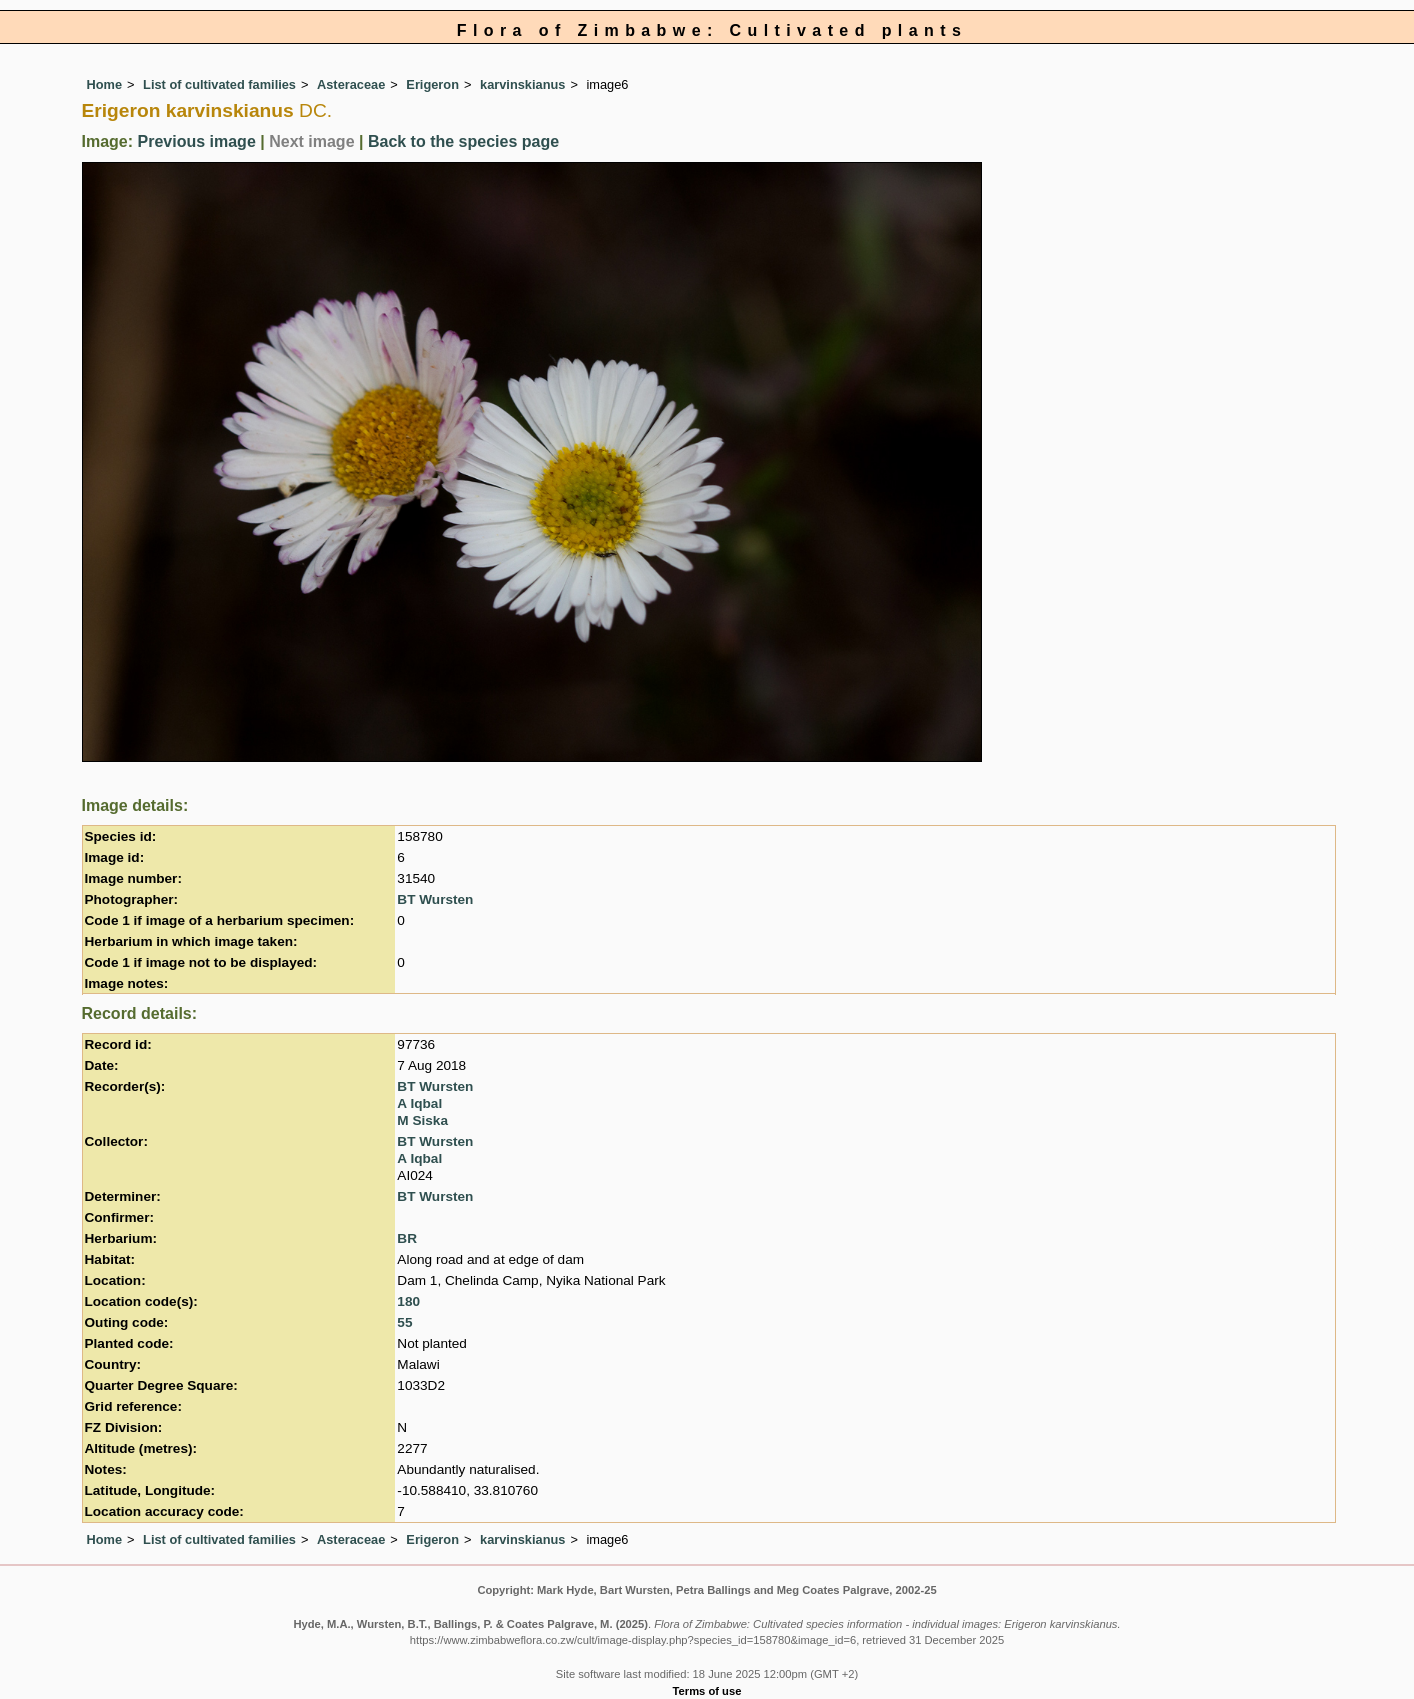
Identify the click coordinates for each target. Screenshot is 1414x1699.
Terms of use (707, 1691)
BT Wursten (435, 899)
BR (407, 1238)
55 (404, 1322)
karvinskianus (522, 84)
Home (105, 84)
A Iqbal (419, 1103)
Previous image (197, 141)
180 (408, 1301)
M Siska (422, 1120)
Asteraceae (351, 84)
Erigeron (432, 84)
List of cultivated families (219, 84)
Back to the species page (463, 141)
